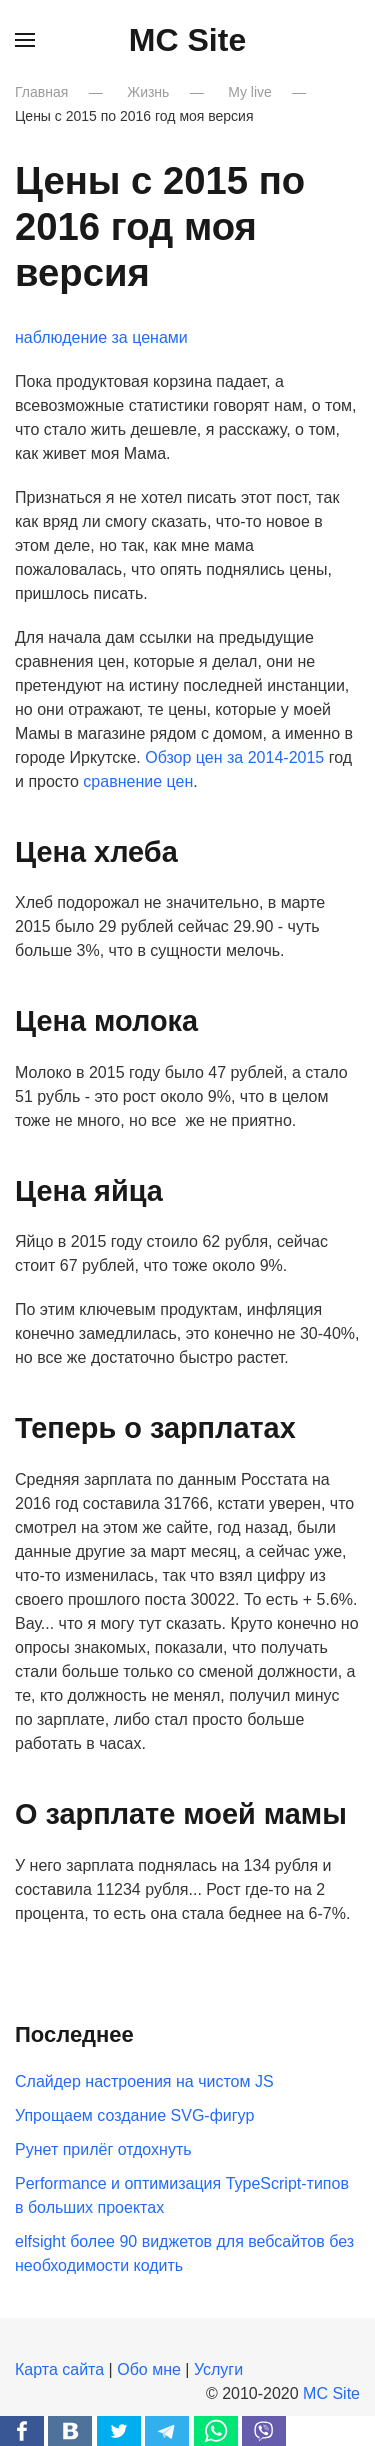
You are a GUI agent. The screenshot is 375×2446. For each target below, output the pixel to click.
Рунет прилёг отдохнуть (103, 2149)
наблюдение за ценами (101, 337)
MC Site (331, 2393)
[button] (25, 40)
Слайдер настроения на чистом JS (144, 2081)
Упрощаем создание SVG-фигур (134, 2115)
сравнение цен (138, 781)
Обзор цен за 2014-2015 (234, 757)
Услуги (218, 2369)
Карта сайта (59, 2369)
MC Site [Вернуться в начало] (187, 40)
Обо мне (149, 2369)
